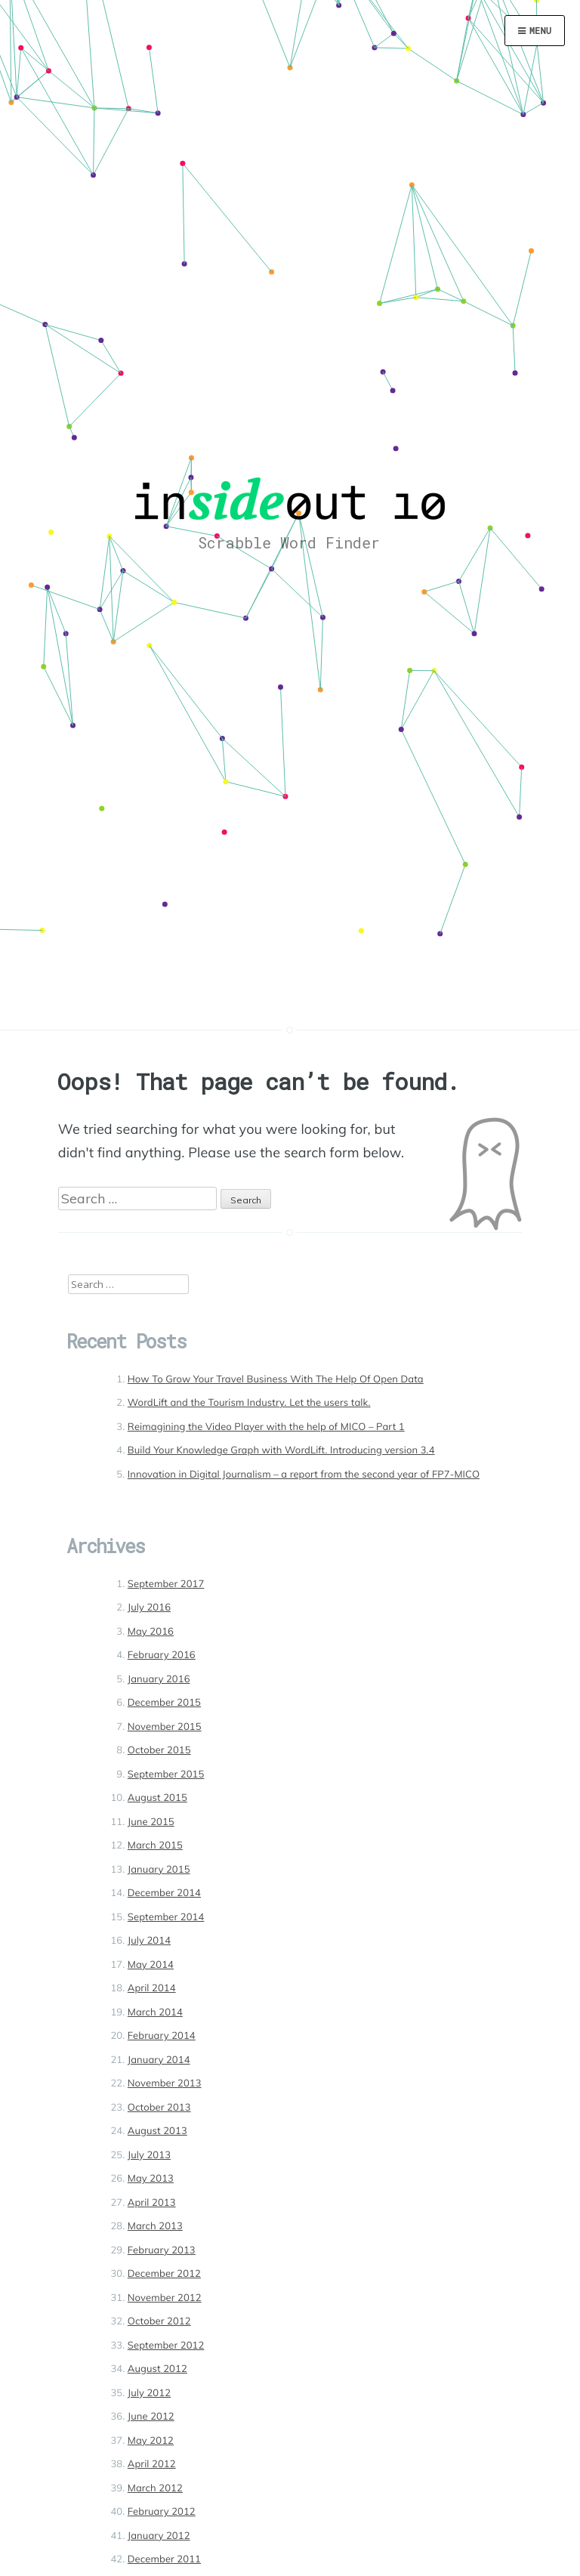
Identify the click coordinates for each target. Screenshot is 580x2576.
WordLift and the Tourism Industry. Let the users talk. (249, 1403)
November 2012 (165, 2298)
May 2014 (151, 1965)
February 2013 (162, 2250)
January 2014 (159, 2060)
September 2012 (166, 2346)
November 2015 (165, 1727)
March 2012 (155, 2488)
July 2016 (149, 1608)
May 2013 (151, 2179)
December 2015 (164, 1703)
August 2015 (157, 1798)
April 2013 (152, 2203)
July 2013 (149, 2155)
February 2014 (162, 2036)
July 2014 (149, 1941)
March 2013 (155, 2226)
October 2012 (159, 2321)
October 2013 (159, 2108)
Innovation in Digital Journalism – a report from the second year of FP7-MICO (304, 1475)
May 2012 (151, 2441)
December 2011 (164, 2559)
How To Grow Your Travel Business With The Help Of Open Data (276, 1379)
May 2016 (151, 1632)
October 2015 (159, 1750)
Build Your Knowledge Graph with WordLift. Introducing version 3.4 (281, 1450)
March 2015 (155, 1845)
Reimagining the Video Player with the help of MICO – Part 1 (266, 1427)
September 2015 (166, 1774)
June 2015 (151, 1822)
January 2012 (159, 2536)
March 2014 (155, 2012)
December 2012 (164, 2274)
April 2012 (152, 2464)
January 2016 (159, 1679)
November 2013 (165, 2083)
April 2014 (152, 1988)
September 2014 (166, 1917)
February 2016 (162, 1655)
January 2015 (159, 1870)
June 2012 (151, 2417)
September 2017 (166, 1584)
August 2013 (157, 2131)
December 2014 (164, 1893)
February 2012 (162, 2512)
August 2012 (157, 2369)
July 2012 (149, 2393)
